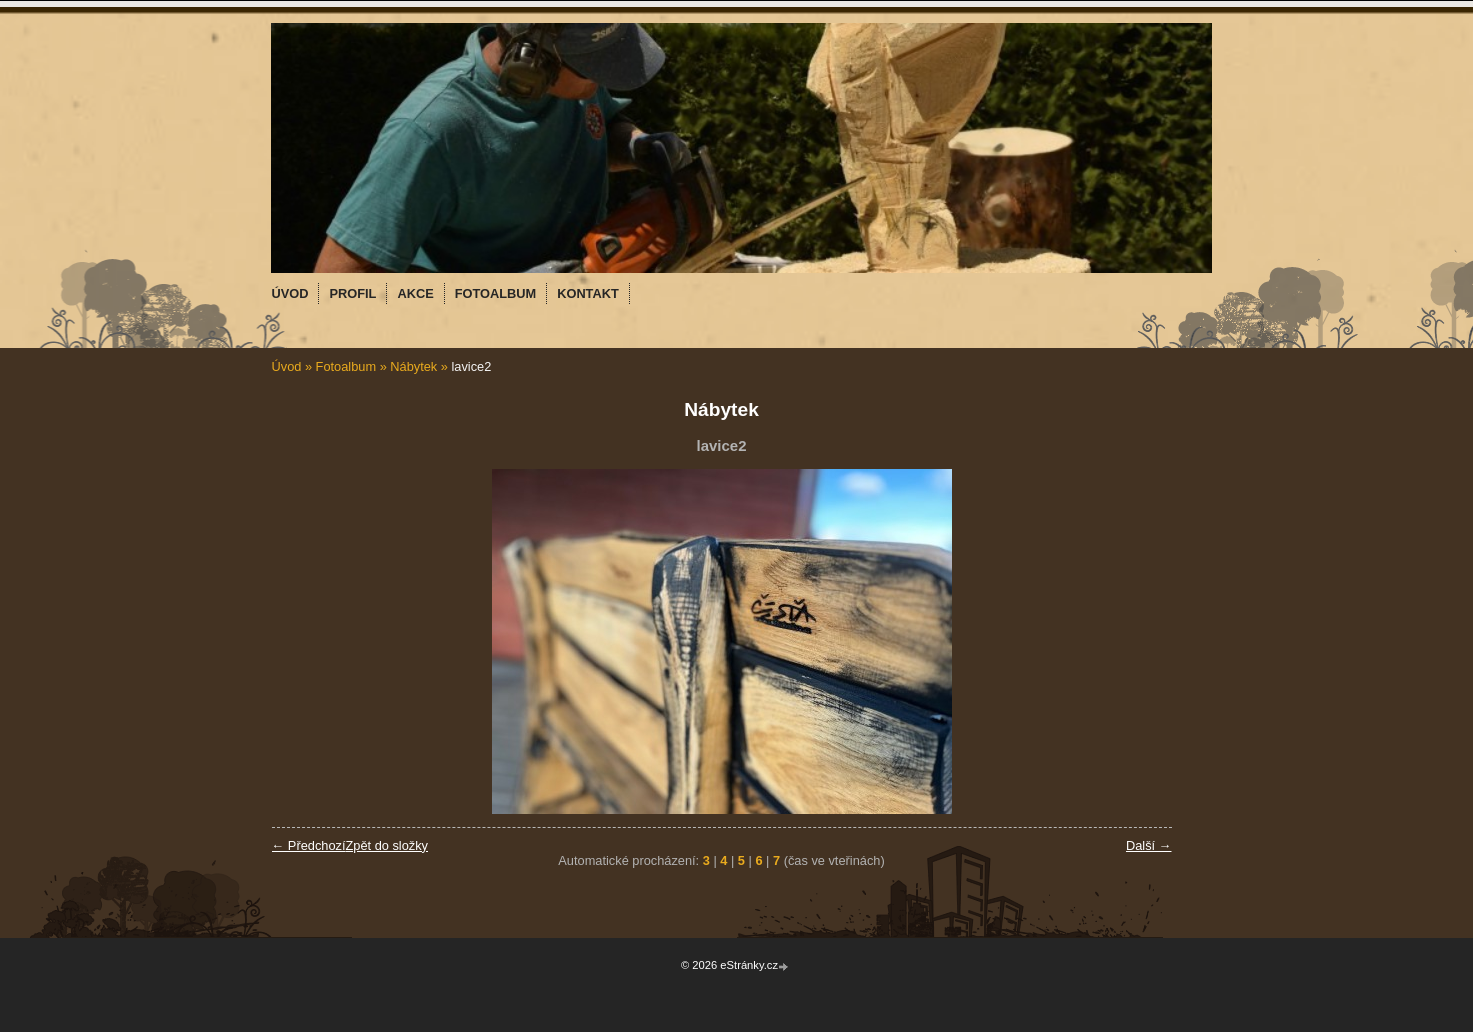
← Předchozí (309, 845)
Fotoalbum (346, 366)
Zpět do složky (386, 845)
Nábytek (413, 366)
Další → (1149, 845)
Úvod (287, 366)
